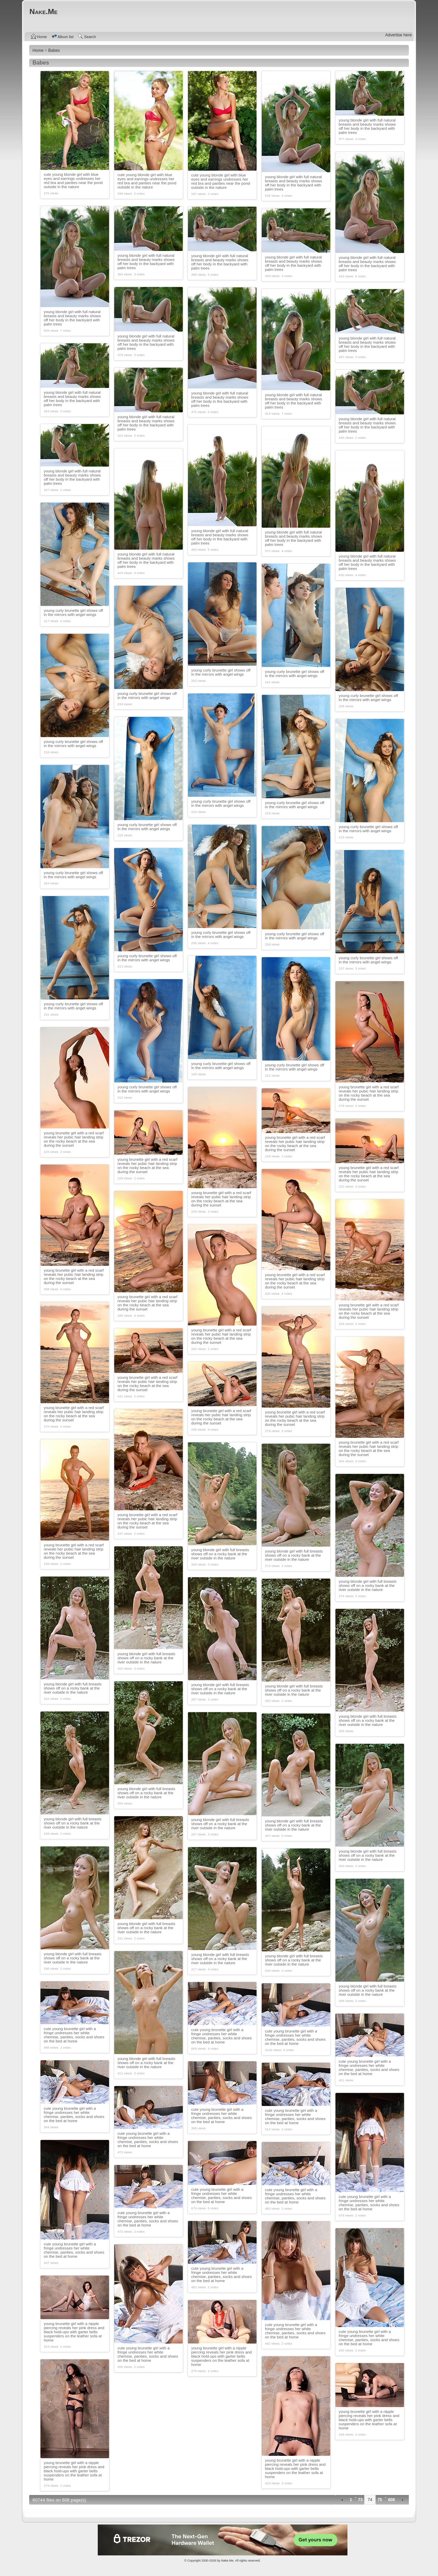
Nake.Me (227, 2560)
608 (391, 2499)
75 (379, 2499)
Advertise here (398, 35)
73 (360, 2499)
